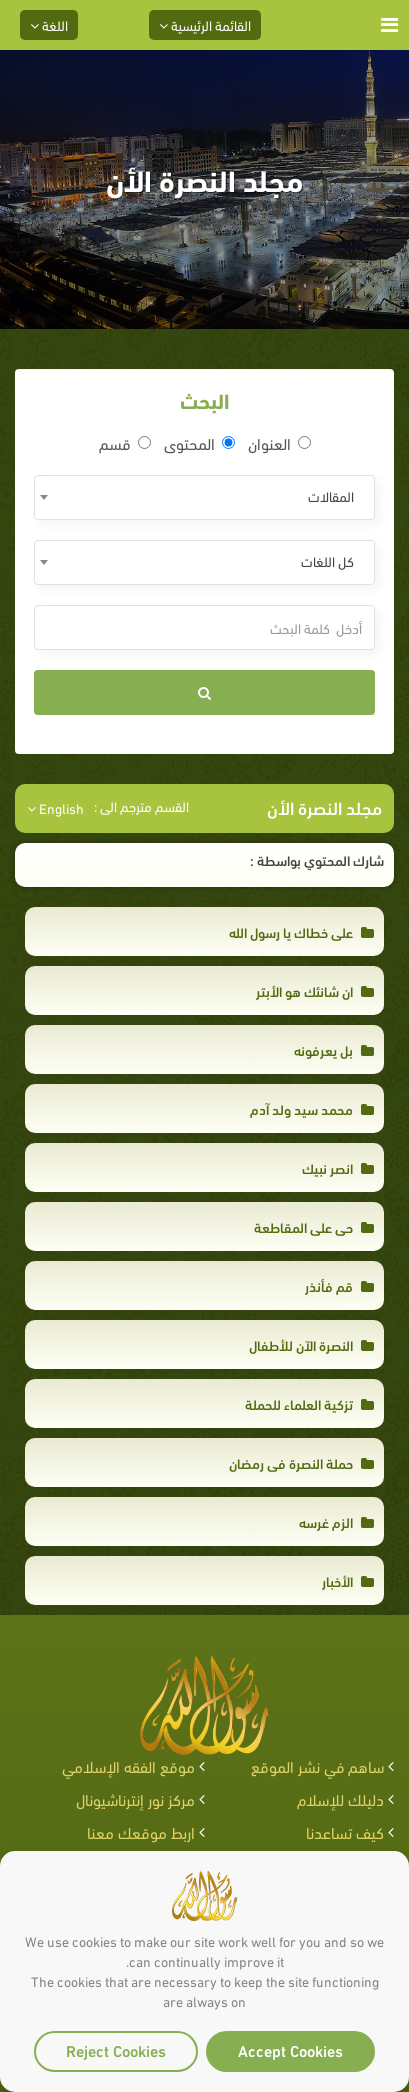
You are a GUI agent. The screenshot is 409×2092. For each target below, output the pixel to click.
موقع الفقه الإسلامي (128, 1765)
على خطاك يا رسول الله (301, 931)
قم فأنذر (339, 1285)
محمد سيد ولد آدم (312, 1108)
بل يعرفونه (334, 1049)
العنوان (279, 443)
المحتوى (199, 443)
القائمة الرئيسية (205, 24)
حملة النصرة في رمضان (301, 1462)
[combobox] (204, 497)
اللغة (49, 24)
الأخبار (348, 1580)
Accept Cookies (290, 2049)
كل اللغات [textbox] (327, 560)
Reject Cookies (116, 2049)
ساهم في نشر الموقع (317, 1765)
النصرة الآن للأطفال (311, 1344)
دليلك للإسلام (340, 1798)
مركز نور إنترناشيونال (135, 1798)
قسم (125, 443)
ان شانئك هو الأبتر (315, 990)
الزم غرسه (336, 1521)
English (55, 808)
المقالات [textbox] (331, 495)
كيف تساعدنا (345, 1831)
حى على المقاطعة (314, 1226)
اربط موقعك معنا (141, 1831)
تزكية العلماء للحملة (309, 1403)
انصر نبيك (338, 1167)
